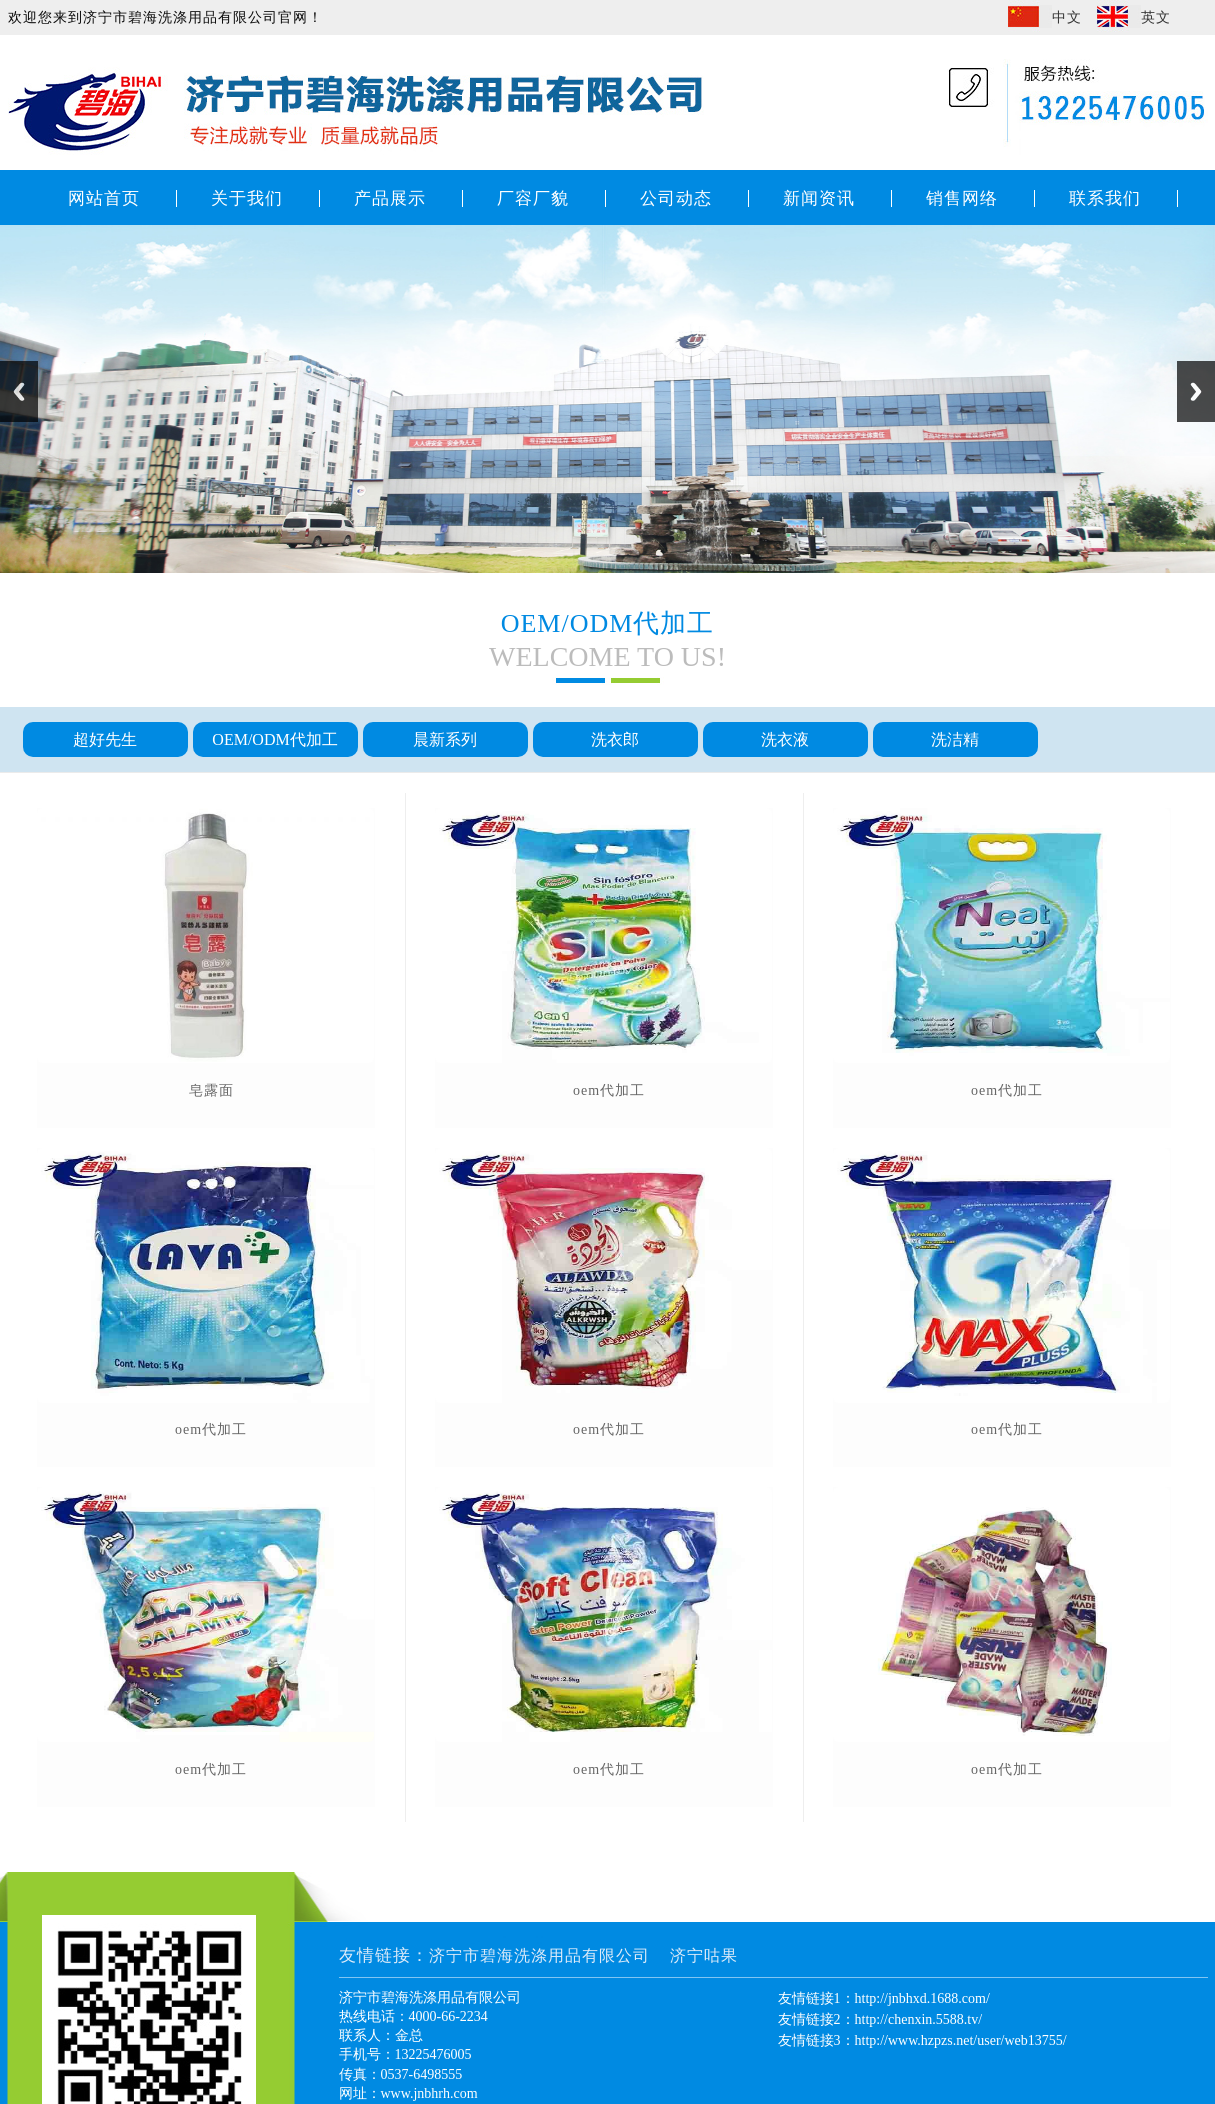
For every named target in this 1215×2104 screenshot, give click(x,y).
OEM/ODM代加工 (274, 739)
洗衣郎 (615, 739)
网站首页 (104, 198)
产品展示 (390, 198)
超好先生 (105, 739)
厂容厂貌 (533, 198)
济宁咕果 (704, 1955)
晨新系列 (445, 739)
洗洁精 (955, 739)
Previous (19, 391)
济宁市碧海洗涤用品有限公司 (539, 1955)
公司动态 (676, 198)
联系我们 (1105, 198)
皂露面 (211, 1090)
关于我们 (247, 198)
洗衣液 (785, 739)
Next (1196, 391)
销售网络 (962, 198)
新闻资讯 (819, 198)
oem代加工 (211, 1429)
